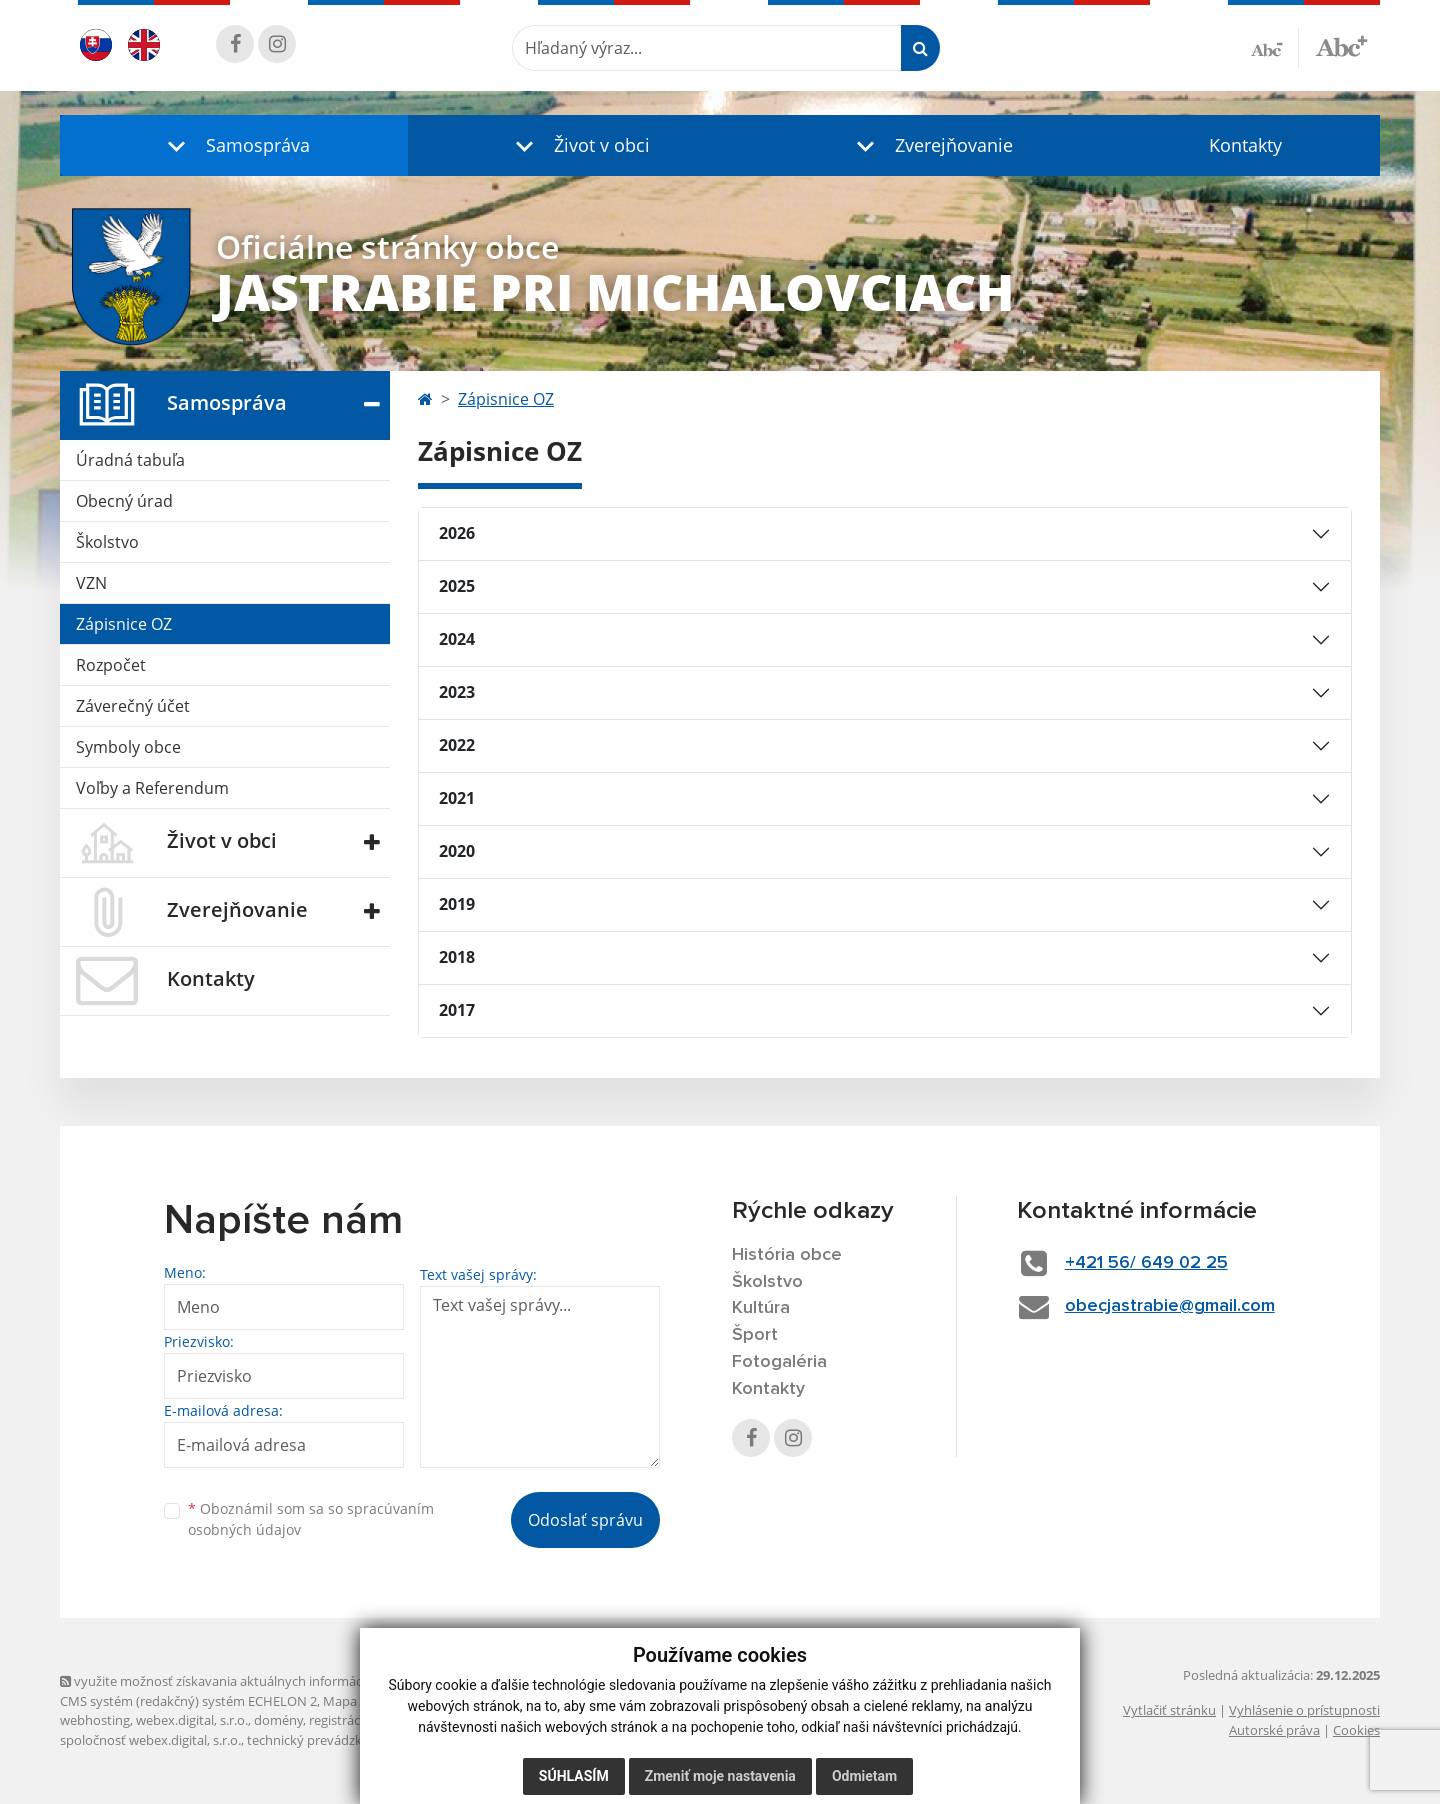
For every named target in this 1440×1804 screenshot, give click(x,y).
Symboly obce (128, 747)
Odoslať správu (585, 1520)
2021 (457, 798)
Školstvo (107, 542)
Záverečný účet (133, 706)
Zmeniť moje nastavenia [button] (720, 1776)
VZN (91, 583)
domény (278, 1720)
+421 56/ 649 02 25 (1146, 1263)
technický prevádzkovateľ (323, 1740)
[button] (234, 145)
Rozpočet (111, 665)
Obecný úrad (124, 501)
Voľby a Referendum (152, 788)
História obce (787, 1255)
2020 (457, 851)
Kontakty (1245, 145)
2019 (457, 904)
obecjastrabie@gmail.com (1170, 1306)
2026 (457, 533)
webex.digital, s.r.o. (192, 1720)
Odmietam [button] (864, 1776)
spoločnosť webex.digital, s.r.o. (150, 1740)
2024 (457, 639)
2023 (457, 692)
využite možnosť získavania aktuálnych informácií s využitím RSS (258, 1681)
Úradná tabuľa (130, 460)
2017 (457, 1010)
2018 (457, 957)
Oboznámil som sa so (311, 1519)
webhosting (95, 1720)
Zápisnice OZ (124, 624)
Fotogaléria (779, 1362)
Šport (755, 1335)
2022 (457, 745)
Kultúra (761, 1308)
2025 (457, 586)
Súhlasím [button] (574, 1776)
